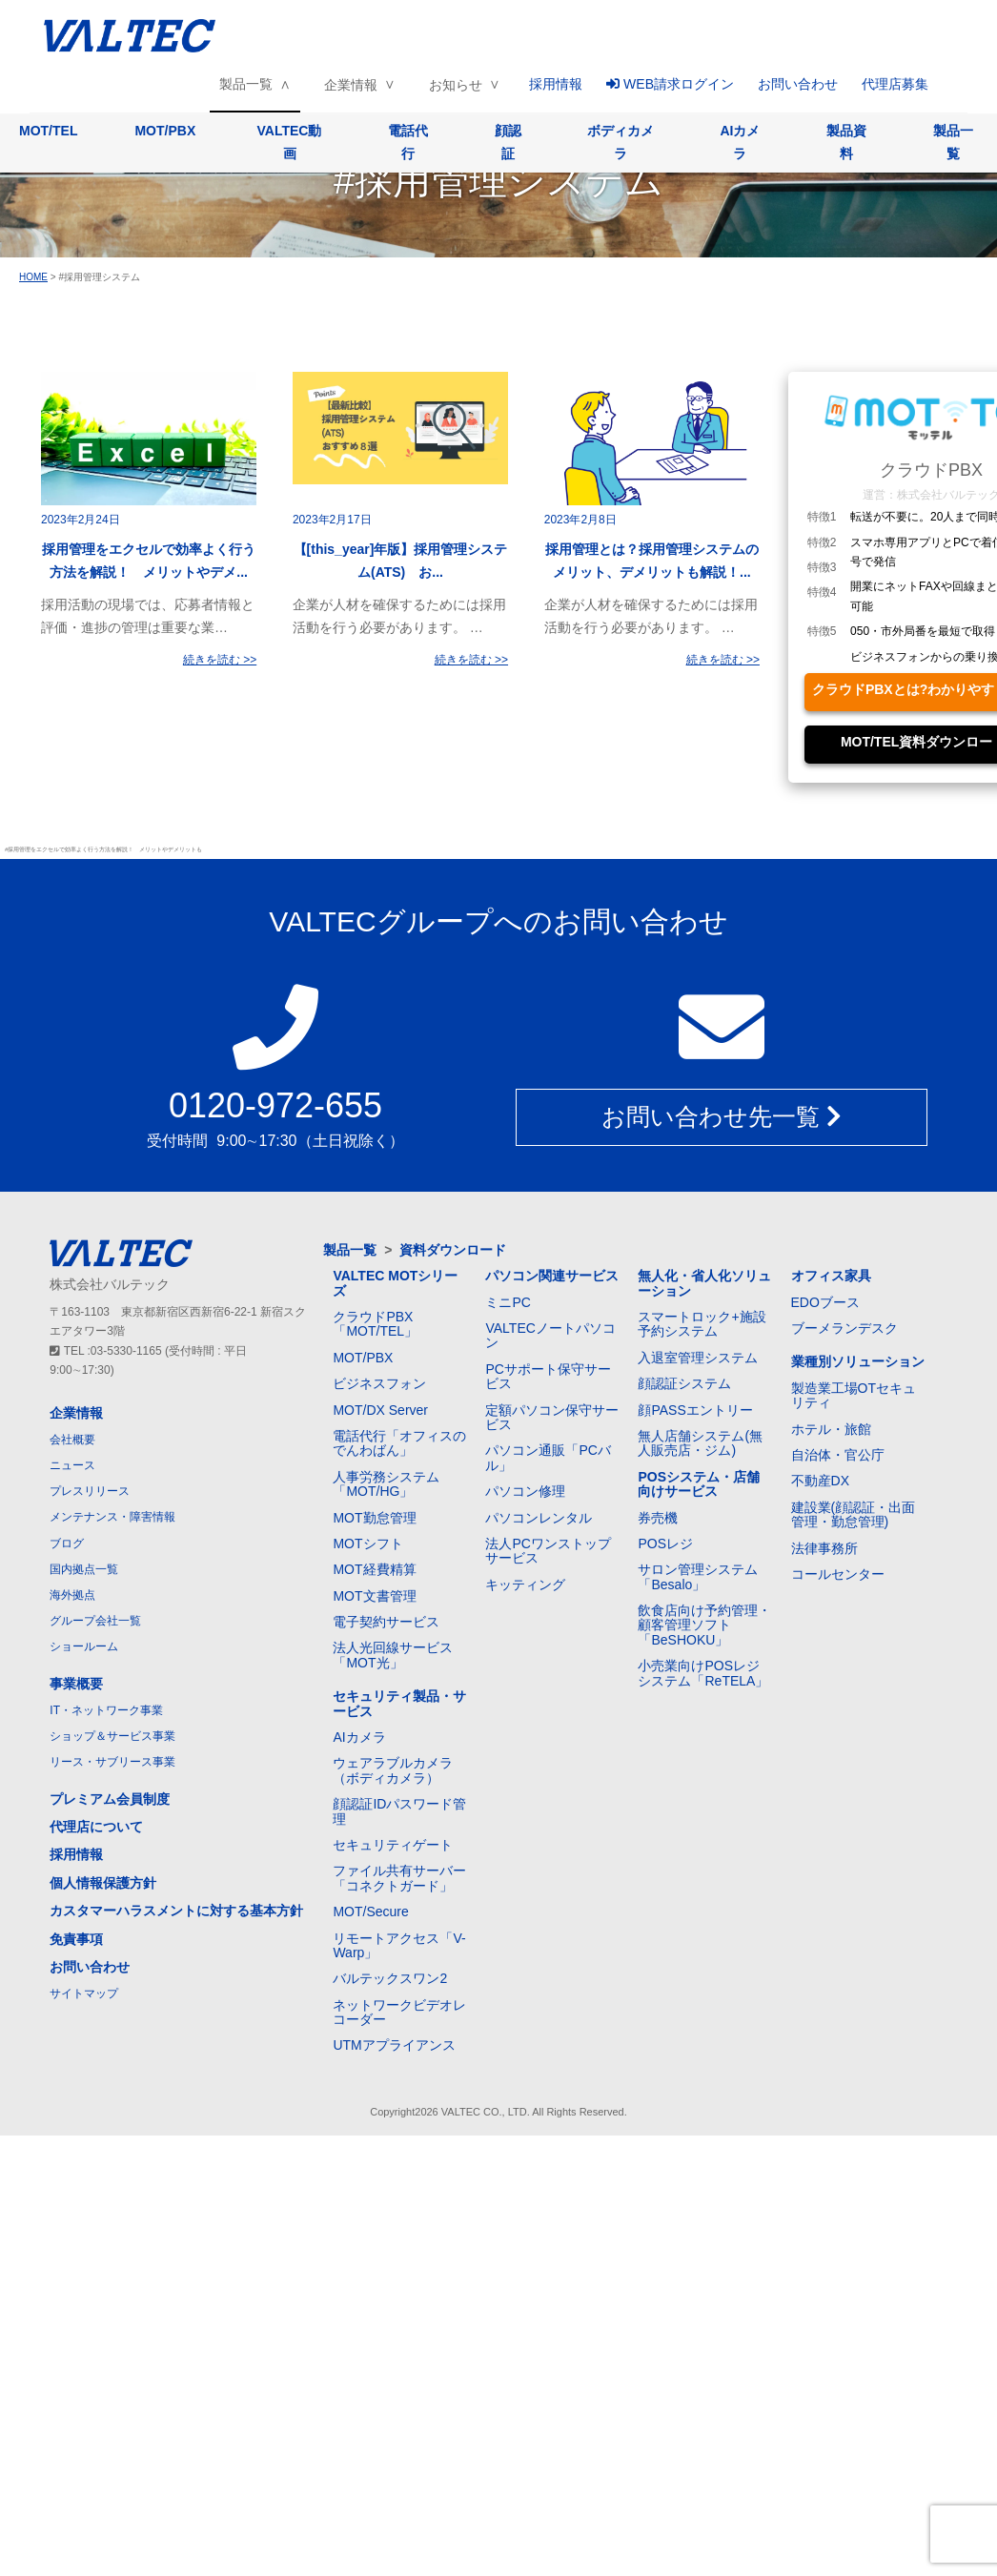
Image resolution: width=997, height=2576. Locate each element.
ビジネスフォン (379, 1383)
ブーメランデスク (844, 1328)
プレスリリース (90, 1491)
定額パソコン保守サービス (552, 1417)
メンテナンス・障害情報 (112, 1516)
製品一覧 (246, 84)
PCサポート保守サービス (547, 1376)
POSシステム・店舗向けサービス (699, 1484)
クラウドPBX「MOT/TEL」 (375, 1324)
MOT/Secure (370, 1911)
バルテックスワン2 (390, 1978)
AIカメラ (740, 142)
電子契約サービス (386, 1621)
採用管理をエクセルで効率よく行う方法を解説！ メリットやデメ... (148, 561)
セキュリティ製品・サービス (399, 1703)
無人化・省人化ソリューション (704, 1283)
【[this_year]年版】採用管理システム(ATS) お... (401, 561)
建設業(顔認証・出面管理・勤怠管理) (853, 1514)
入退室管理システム (698, 1357)
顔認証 (508, 142)
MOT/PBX (164, 130)
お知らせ (455, 84)
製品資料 (846, 142)
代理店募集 (895, 84)
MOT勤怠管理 (374, 1517)
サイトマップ (84, 1993)
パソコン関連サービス (552, 1275)
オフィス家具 (831, 1275)
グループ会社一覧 (95, 1620)
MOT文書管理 (374, 1596)
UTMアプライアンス (394, 2045)
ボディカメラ (620, 142)
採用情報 (555, 84)
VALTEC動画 (289, 142)
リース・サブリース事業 (112, 1761)
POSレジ (665, 1543)
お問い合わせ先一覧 (721, 1116)
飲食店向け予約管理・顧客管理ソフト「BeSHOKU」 (704, 1625)
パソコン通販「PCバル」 (547, 1457)
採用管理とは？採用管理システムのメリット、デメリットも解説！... (652, 561)
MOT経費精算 (374, 1569)
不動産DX (820, 1480)
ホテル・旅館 (831, 1429)
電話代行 (408, 142)
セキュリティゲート (393, 1844)
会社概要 (72, 1439)
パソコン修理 (525, 1491)
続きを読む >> (219, 659)
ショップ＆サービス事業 (112, 1736)
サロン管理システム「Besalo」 (698, 1576)
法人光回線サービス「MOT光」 (393, 1654)
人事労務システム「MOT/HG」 (386, 1484)
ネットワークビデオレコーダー (399, 2012)
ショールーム (84, 1646)
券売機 (658, 1517)
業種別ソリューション (858, 1361)
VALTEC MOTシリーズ (395, 1283)
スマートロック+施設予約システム (701, 1324)
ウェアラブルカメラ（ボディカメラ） (393, 1770)
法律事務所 (824, 1548)
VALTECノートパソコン (550, 1335)
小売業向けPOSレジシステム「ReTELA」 (703, 1672)
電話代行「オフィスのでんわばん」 (399, 1443)
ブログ (67, 1543)
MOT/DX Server (380, 1410)
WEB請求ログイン (670, 84)
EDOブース (825, 1302)
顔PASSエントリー (695, 1410)
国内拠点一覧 (84, 1569)
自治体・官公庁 (838, 1454)
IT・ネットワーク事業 (106, 1710)
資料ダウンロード (452, 1249)
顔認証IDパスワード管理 (399, 1811)
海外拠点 (72, 1595)
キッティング (525, 1584)
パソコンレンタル (538, 1517)
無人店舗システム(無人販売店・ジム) (700, 1443)
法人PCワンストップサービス (547, 1550)
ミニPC (507, 1302)
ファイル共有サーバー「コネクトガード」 (399, 1877)
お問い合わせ (798, 84)
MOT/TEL (48, 130)
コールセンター (838, 1574)
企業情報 (350, 84)
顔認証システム (684, 1383)
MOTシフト (367, 1543)
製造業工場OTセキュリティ (853, 1395)
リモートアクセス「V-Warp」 (399, 1945)
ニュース (72, 1465)
